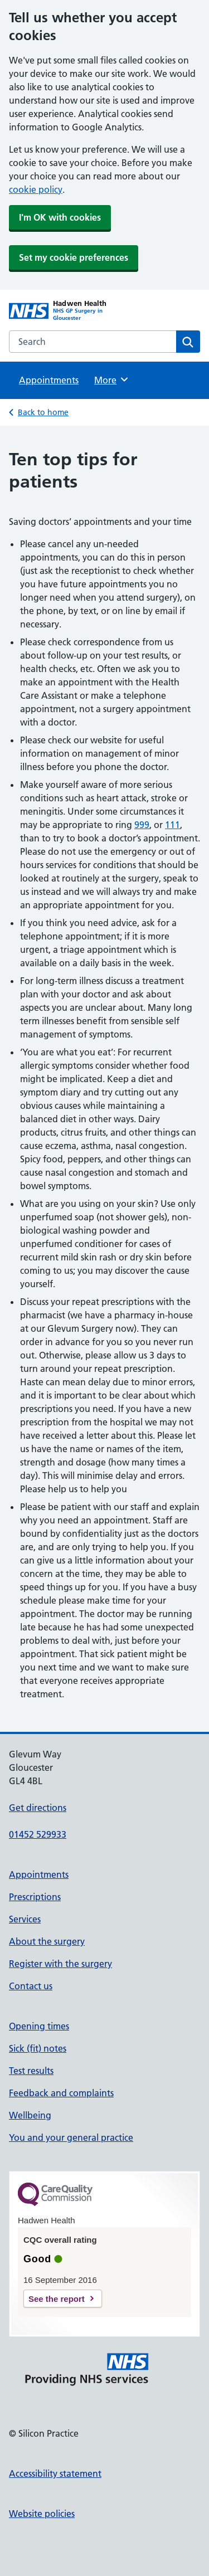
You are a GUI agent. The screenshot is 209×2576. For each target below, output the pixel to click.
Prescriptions (35, 1896)
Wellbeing (30, 2115)
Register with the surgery (60, 1963)
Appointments (49, 380)
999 (141, 824)
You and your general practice (71, 2137)
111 (172, 824)
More (111, 379)
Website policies (42, 2513)
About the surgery (47, 1941)
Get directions (37, 1807)
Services (25, 1919)
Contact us (30, 1985)
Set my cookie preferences (73, 257)
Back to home (43, 412)
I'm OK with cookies (60, 217)
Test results (31, 2070)
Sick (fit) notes (37, 2048)
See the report (56, 2299)
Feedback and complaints (61, 2092)
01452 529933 (37, 1834)
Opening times (39, 2026)
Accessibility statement (55, 2473)
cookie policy (35, 189)
